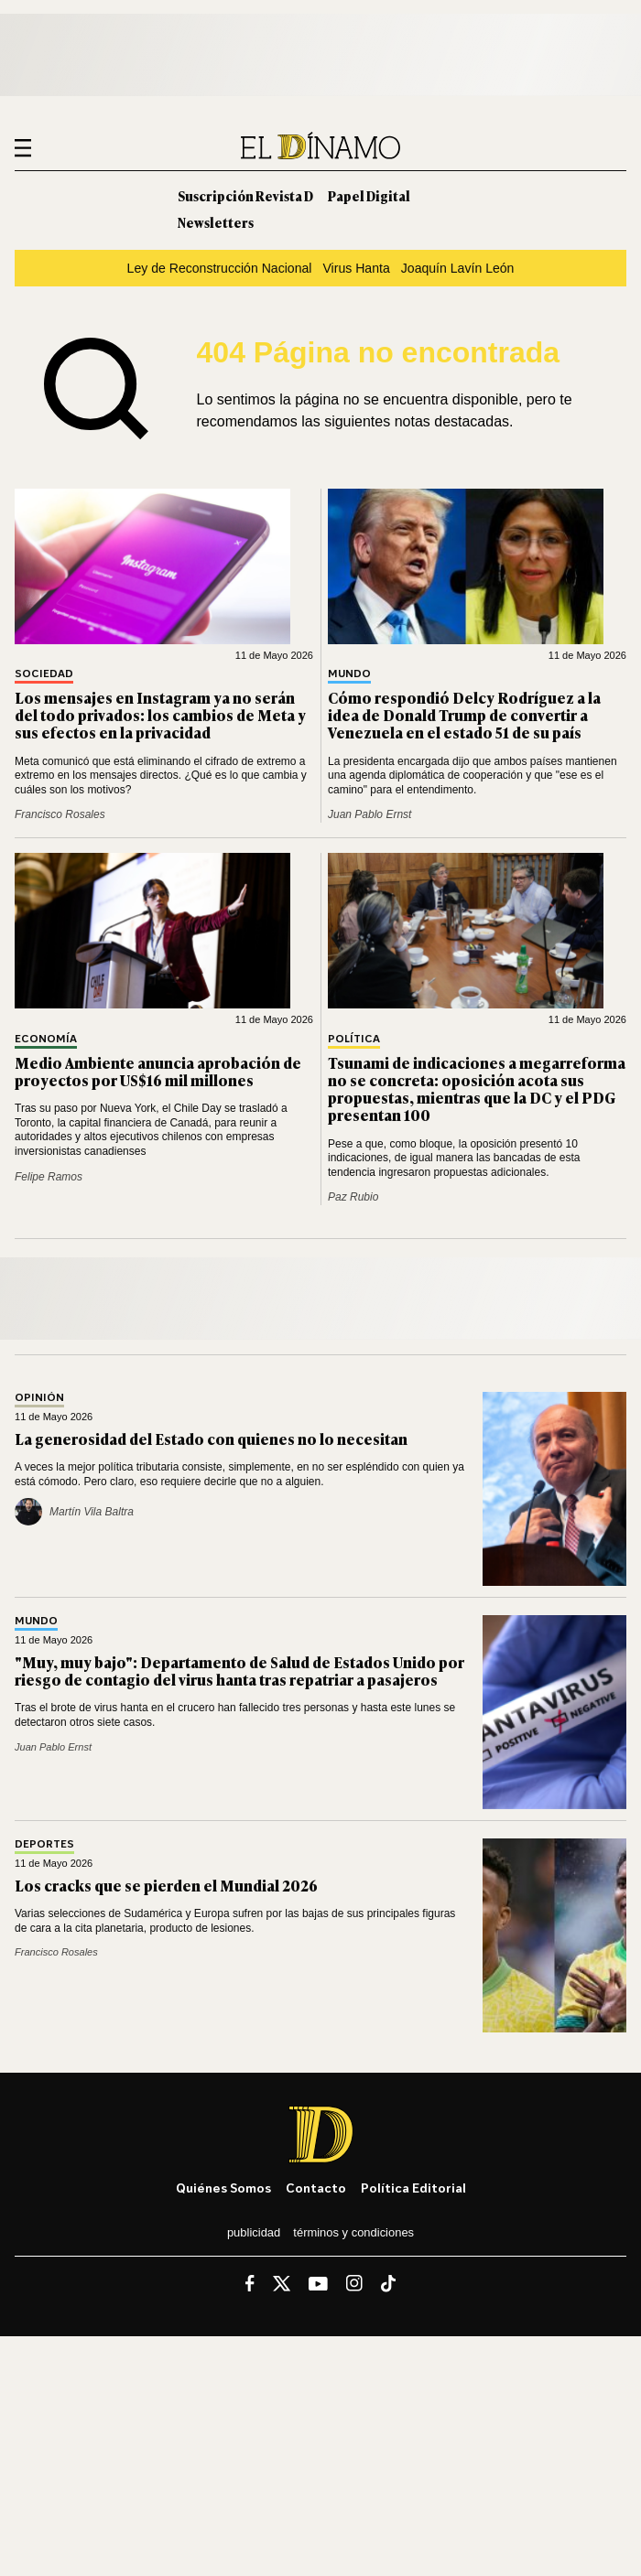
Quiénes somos (223, 2187)
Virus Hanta (355, 268)
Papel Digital (369, 195)
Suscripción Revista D (245, 195)
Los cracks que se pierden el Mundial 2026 (166, 1885)
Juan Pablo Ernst (369, 814)
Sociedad (44, 674)
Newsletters (216, 222)
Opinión (39, 1398)
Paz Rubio (353, 1197)
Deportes (44, 1844)
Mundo (349, 674)
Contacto (316, 2187)
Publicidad (253, 2232)
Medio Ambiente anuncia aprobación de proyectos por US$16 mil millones (158, 1071)
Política (354, 1039)
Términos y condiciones (353, 2232)
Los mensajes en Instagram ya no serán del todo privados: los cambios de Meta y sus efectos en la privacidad (160, 714)
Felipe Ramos (48, 1176)
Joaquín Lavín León (458, 268)
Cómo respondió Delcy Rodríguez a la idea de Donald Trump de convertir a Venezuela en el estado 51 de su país (464, 714)
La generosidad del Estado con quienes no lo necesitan (211, 1439)
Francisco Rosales (60, 814)
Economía (46, 1039)
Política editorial (413, 2187)
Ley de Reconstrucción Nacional (219, 268)
